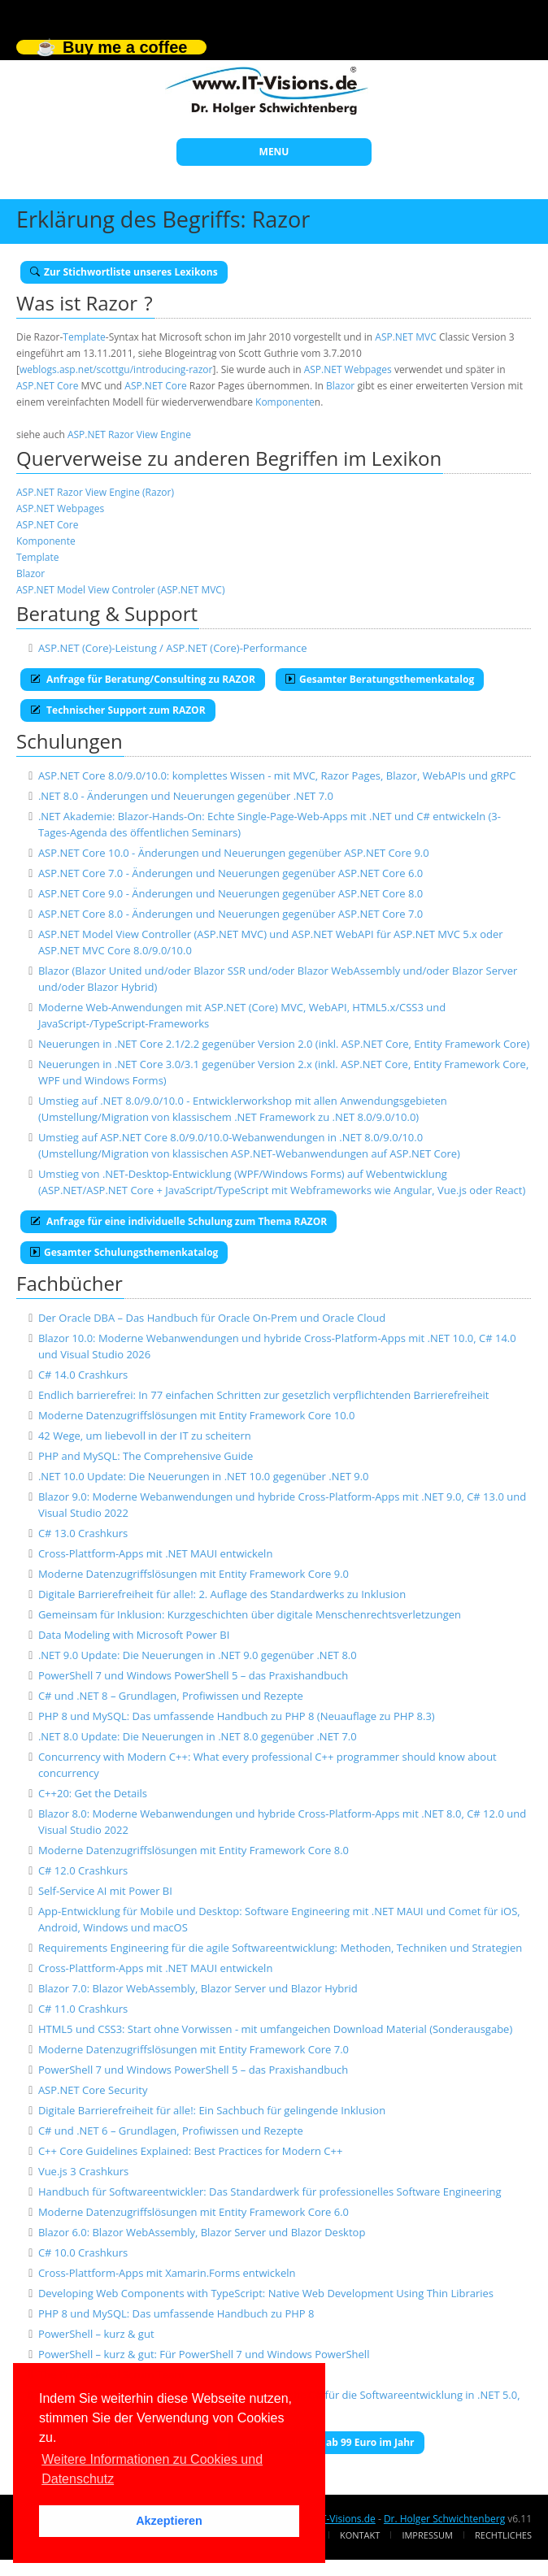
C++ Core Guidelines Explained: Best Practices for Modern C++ (190, 2151)
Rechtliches (503, 2535)
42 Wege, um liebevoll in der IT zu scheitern (144, 1435)
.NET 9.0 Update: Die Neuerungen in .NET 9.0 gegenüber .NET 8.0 (197, 1655)
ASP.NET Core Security (93, 2090)
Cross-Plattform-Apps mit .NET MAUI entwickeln (155, 1553)
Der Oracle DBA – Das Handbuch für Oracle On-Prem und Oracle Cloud (211, 1317)
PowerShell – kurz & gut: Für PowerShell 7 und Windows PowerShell (204, 2354)
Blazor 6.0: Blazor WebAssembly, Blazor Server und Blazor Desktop (201, 2232)
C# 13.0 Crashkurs (83, 1533)
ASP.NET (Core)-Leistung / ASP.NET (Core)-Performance (172, 648)
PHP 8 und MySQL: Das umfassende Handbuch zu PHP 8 (176, 2313)
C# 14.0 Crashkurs (83, 1374)
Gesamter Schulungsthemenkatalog (124, 1252)
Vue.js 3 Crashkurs (83, 2171)
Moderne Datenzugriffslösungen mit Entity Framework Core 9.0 (193, 1573)
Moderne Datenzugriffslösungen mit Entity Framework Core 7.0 (193, 2049)
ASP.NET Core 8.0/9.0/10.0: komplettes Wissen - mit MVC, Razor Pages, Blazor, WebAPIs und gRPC (277, 775)
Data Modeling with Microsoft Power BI (133, 1634)
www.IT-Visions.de (334, 2519)
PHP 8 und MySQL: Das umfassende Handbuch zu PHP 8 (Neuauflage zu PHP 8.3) (236, 1716)
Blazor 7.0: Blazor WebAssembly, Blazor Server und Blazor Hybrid (198, 1988)
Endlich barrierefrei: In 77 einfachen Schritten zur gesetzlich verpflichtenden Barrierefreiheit (263, 1395)
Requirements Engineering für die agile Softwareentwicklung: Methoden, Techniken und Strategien (280, 1947)
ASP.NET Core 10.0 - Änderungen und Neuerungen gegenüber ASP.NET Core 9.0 (233, 852)
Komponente (285, 402)
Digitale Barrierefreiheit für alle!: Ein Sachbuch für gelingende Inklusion (211, 2110)
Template (84, 337)
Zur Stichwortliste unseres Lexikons (124, 272)
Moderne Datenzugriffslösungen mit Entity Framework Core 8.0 (193, 1850)
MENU (274, 152)
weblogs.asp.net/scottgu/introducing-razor (116, 369)
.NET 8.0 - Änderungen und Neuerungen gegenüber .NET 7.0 (185, 795)
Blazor (340, 386)
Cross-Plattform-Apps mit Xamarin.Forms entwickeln (167, 2272)
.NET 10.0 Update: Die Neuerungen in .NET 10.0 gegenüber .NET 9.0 (203, 1476)
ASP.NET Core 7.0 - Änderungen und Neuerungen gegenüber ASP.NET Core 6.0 (230, 873)
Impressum (427, 2535)
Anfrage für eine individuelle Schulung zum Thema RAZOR (178, 1221)
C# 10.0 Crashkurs (83, 2252)
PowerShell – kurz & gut (96, 2333)
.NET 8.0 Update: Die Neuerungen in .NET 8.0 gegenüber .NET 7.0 (197, 1736)
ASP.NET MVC (405, 337)
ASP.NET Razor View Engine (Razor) (95, 492)
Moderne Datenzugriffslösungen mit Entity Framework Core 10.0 (196, 1415)
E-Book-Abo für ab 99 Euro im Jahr (326, 2442)
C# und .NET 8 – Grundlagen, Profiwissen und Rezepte (170, 1695)
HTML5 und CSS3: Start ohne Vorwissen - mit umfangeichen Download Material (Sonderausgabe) (275, 2029)
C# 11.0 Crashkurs (83, 2008)
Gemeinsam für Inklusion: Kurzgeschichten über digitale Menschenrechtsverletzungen (249, 1614)
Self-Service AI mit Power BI (105, 1890)
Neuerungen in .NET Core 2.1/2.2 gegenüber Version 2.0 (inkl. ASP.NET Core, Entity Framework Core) (283, 1043)
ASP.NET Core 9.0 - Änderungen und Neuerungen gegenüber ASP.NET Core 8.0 (230, 893)
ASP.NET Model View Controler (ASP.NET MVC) (120, 590)
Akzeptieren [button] (169, 2520)
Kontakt (360, 2535)
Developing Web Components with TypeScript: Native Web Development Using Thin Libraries (266, 2293)
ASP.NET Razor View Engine (129, 434)
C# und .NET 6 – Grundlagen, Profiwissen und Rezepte (170, 2130)
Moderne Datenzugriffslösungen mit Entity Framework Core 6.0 (193, 2212)
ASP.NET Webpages (348, 369)
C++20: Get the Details (92, 1793)
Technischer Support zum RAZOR (118, 710)
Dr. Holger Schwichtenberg (444, 2519)
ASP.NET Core (47, 386)
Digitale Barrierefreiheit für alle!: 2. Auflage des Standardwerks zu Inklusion (222, 1594)
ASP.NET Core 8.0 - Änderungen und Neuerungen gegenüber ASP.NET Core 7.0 (230, 913)
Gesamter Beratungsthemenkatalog (379, 679)
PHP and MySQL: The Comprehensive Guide (145, 1456)
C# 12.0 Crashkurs (83, 1870)
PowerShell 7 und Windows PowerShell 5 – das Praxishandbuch (193, 1675)
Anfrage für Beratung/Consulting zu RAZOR (142, 679)
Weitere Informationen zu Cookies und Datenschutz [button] (152, 2469)
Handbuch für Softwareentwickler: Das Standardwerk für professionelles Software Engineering (270, 2191)
